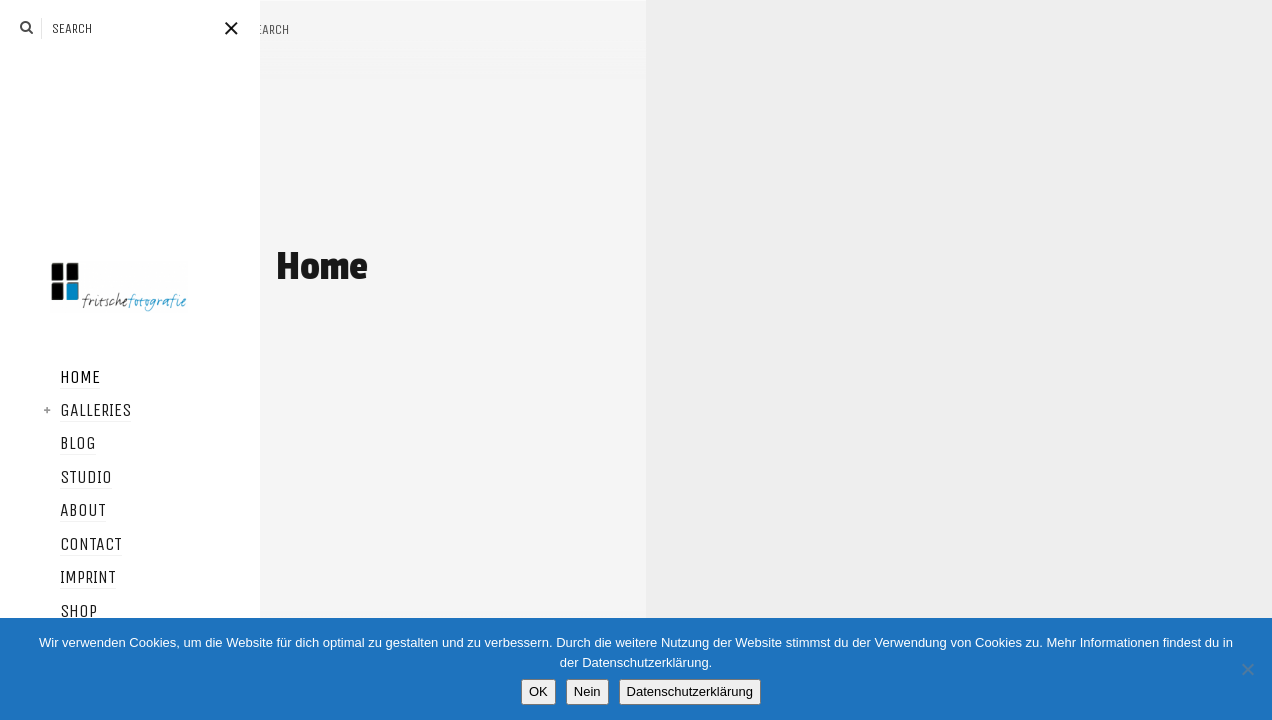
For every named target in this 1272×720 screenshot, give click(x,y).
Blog (48, 444)
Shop (48, 612)
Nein (587, 691)
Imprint (58, 578)
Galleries (65, 411)
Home (50, 378)
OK (538, 691)
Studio (56, 478)
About (53, 511)
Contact (61, 545)
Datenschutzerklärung (690, 691)
